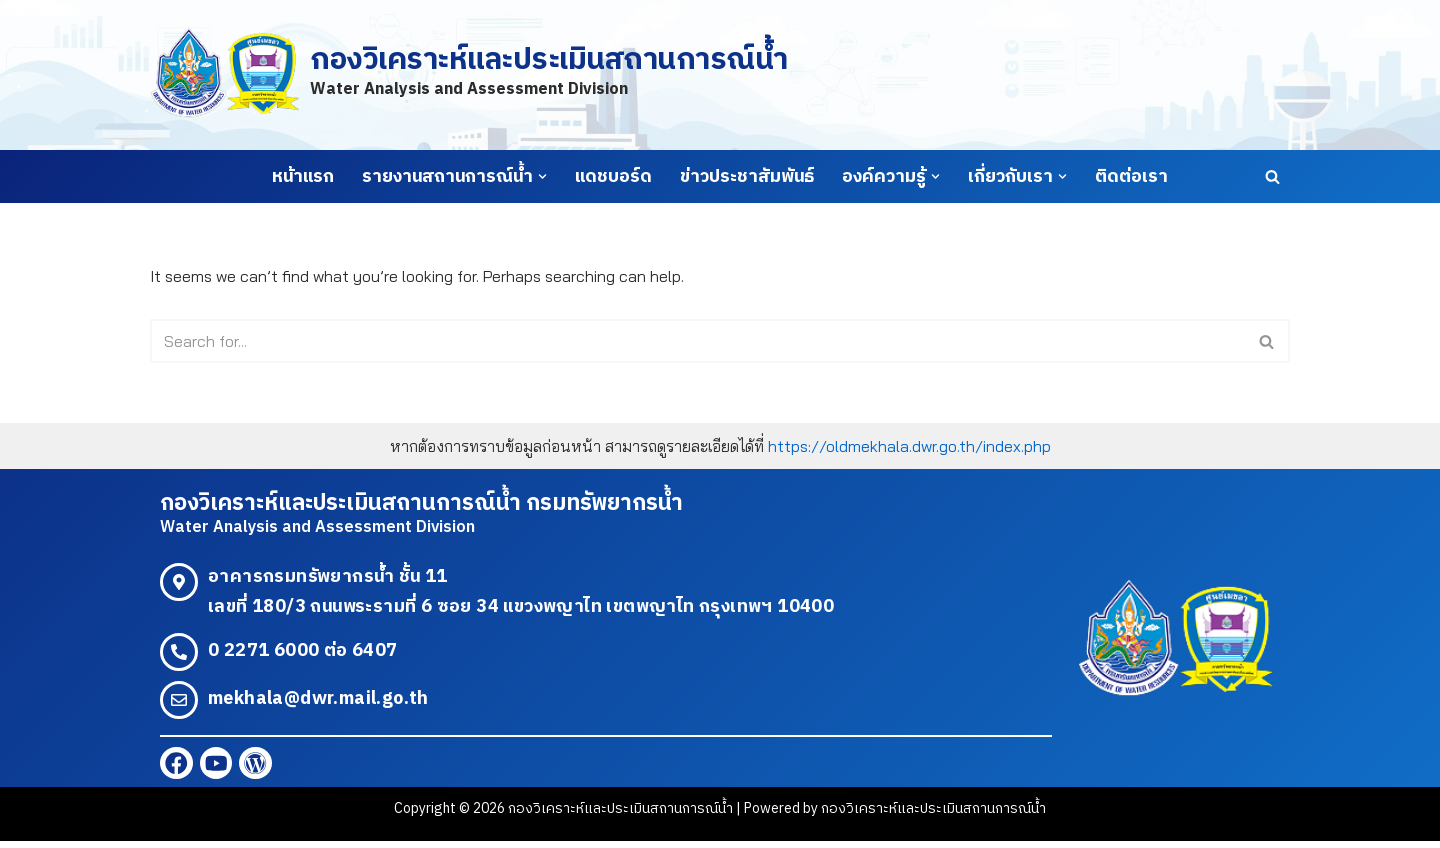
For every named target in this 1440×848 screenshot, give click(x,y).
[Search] (1272, 176)
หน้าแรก (303, 177)
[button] (542, 176)
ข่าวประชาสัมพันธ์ (747, 177)
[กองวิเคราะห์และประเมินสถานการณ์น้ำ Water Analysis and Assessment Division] (468, 74)
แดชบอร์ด (613, 177)
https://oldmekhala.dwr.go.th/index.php (909, 447)
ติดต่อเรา (1131, 177)
